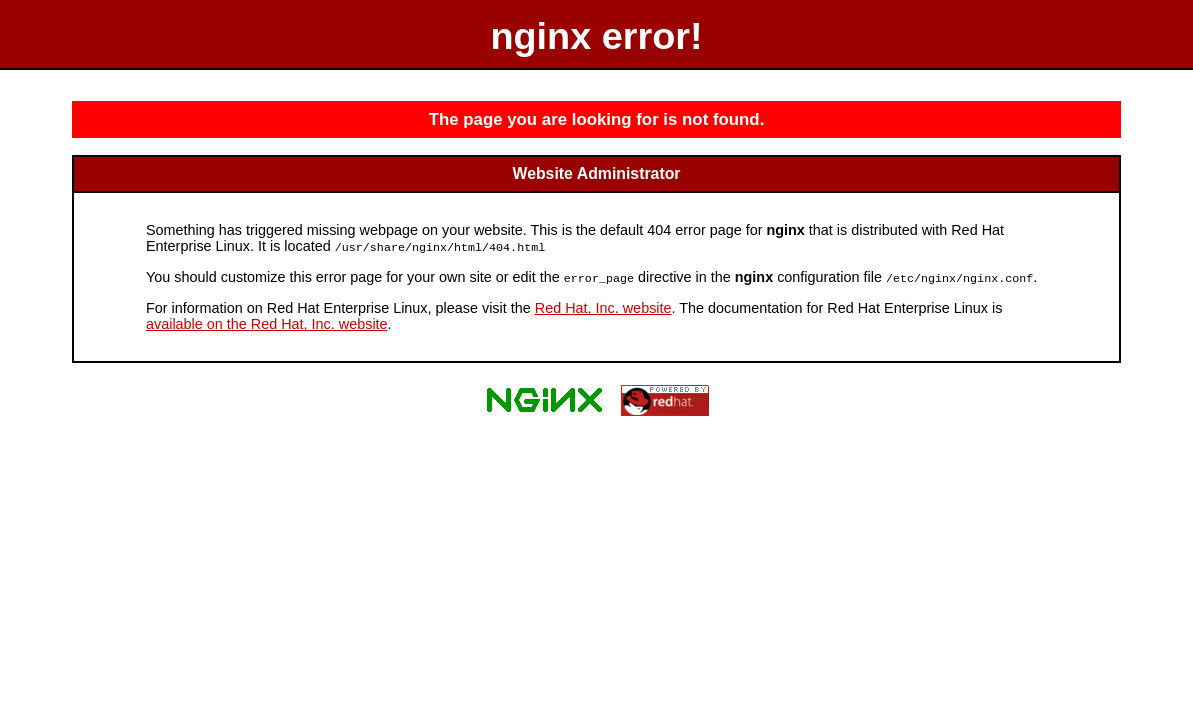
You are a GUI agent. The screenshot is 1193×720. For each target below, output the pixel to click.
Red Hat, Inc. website (603, 306)
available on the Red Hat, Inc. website (267, 322)
